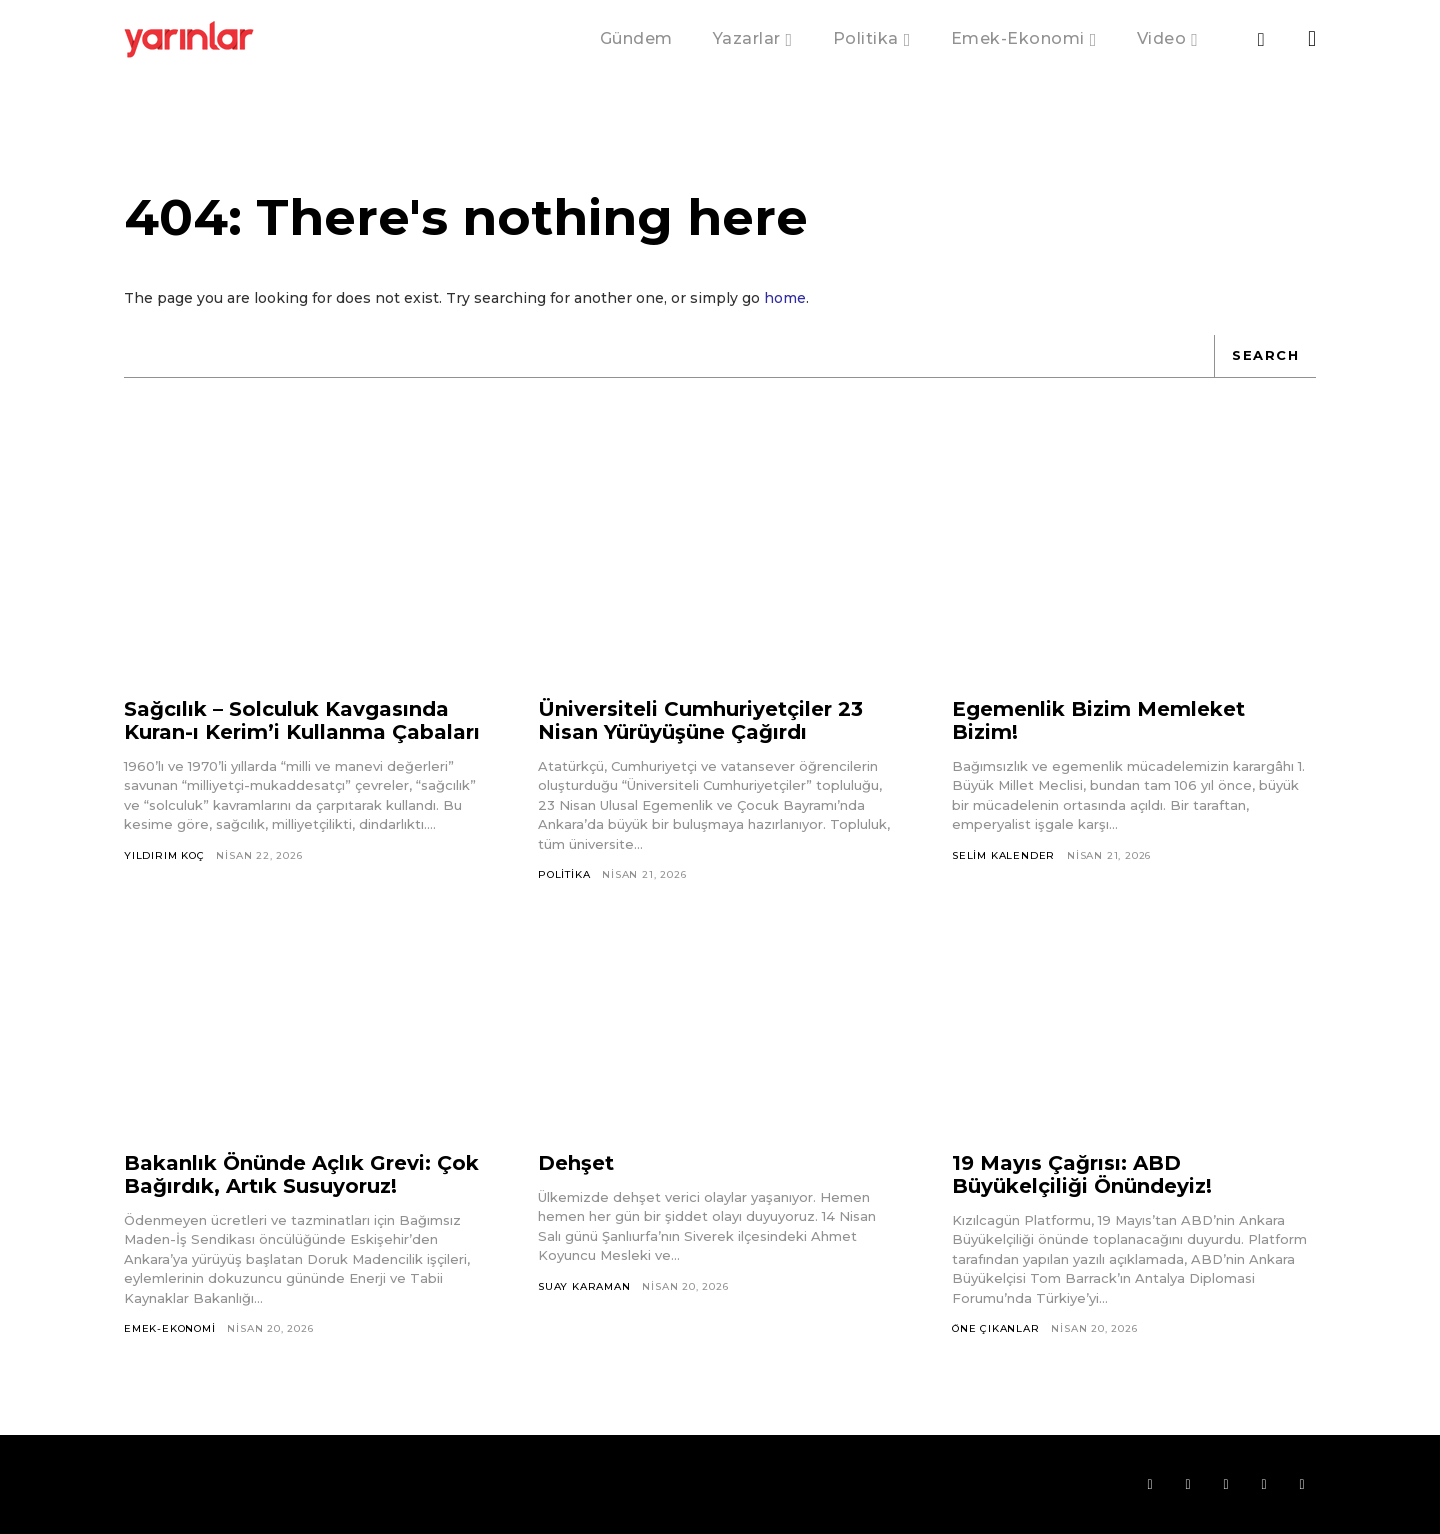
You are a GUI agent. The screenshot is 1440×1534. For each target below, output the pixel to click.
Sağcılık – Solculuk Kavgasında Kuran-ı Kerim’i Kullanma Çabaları (302, 720)
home (785, 298)
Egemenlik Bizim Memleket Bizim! (1098, 720)
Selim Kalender (1003, 855)
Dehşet (576, 1163)
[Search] (1265, 356)
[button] (1261, 40)
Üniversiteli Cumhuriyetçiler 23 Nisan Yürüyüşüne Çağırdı (700, 720)
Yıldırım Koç (164, 855)
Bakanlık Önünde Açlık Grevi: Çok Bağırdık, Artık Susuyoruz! (301, 1174)
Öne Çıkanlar (996, 1328)
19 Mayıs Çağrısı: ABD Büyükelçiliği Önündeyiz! (1082, 1174)
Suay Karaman (584, 1286)
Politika (564, 874)
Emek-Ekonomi (170, 1328)
